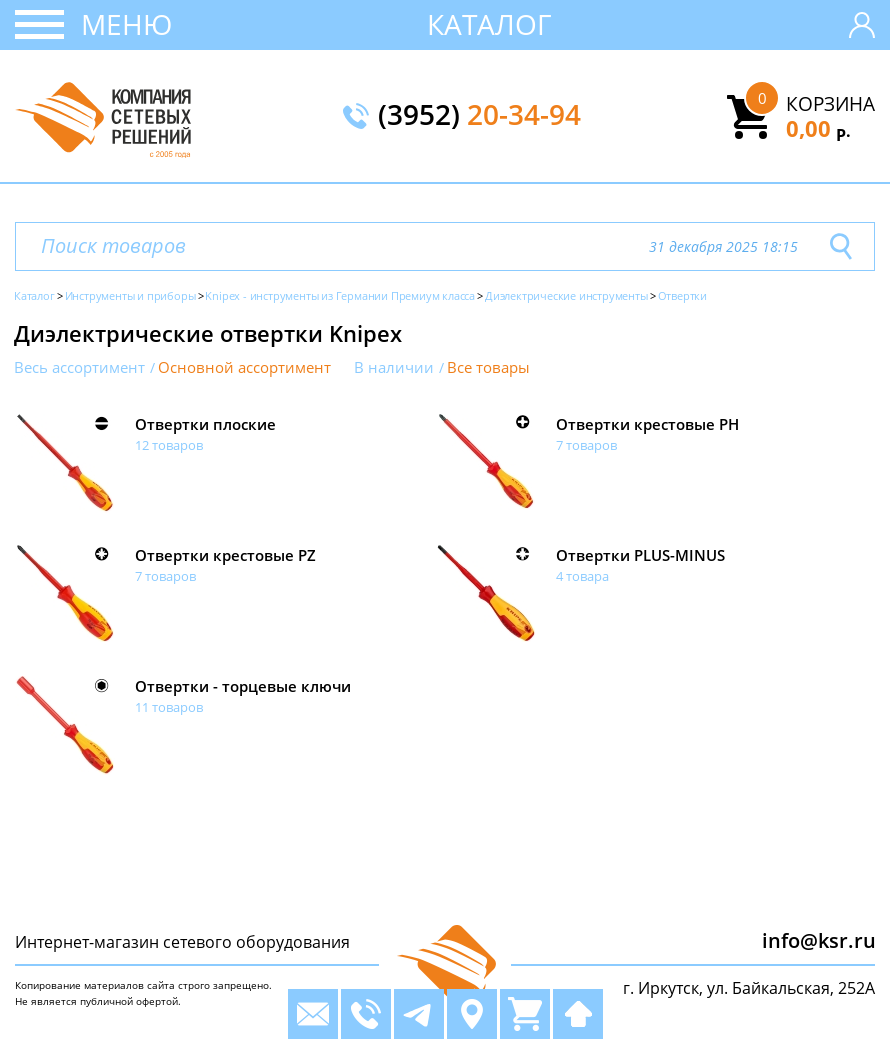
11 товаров (169, 707)
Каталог (489, 24)
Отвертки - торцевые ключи (243, 686)
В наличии (394, 367)
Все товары (488, 367)
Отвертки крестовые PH (647, 424)
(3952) (479, 116)
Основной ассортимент (244, 367)
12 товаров (169, 445)
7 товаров (586, 445)
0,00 (818, 128)
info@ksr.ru (819, 940)
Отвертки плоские (205, 424)
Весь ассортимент (79, 367)
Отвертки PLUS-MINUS (640, 555)
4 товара (582, 576)
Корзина (830, 104)
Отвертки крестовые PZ (225, 555)
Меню (126, 24)
